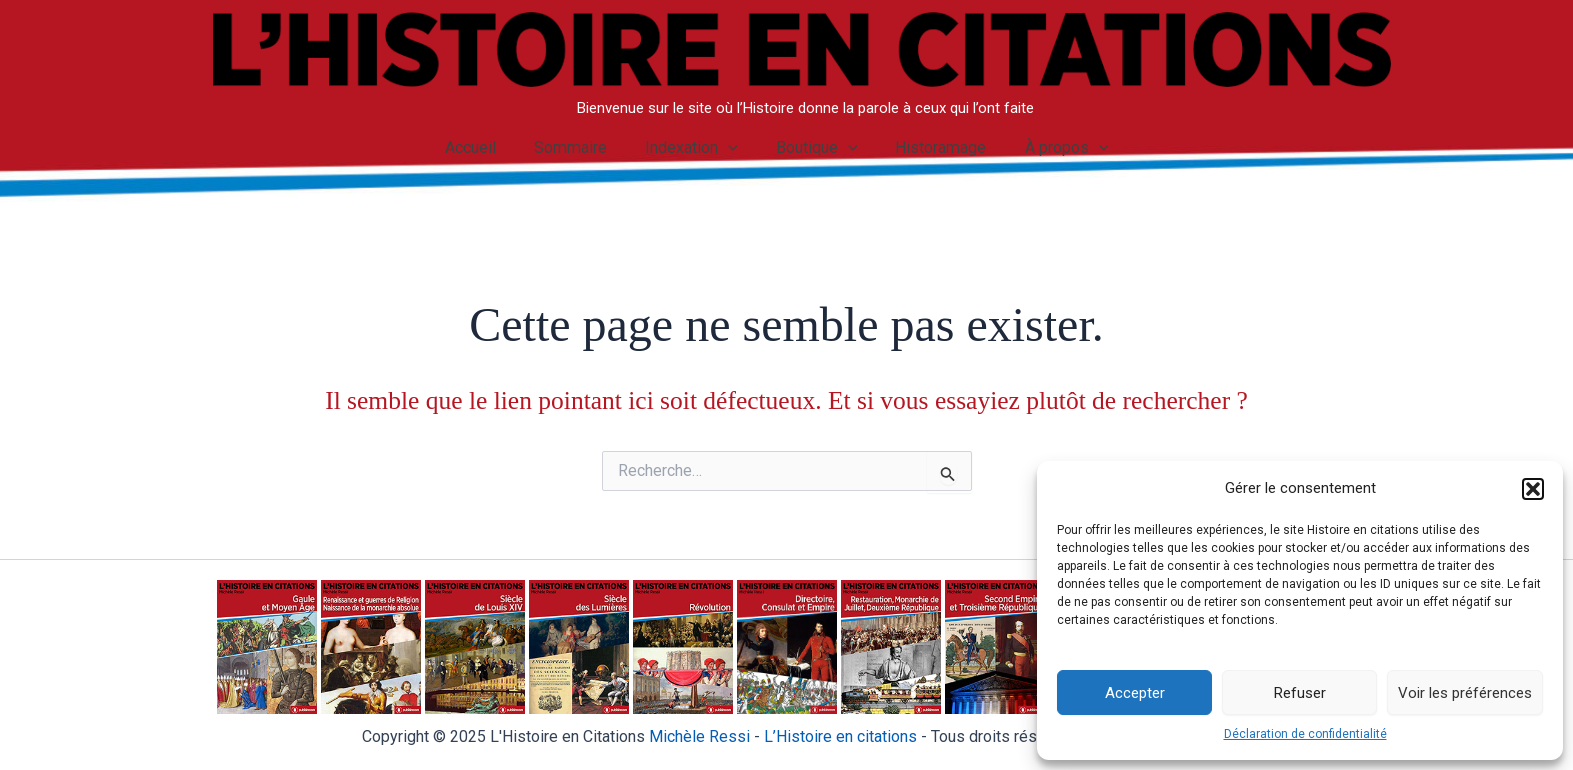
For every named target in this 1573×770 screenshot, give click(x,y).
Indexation (694, 148)
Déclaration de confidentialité (1305, 734)
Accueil (484, 147)
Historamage (932, 147)
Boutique (814, 148)
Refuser (1300, 693)
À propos (1052, 148)
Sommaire (579, 147)
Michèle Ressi (699, 736)
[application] (731, 148)
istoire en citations (840, 736)
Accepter (1135, 693)
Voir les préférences (1465, 693)
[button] (1533, 489)
